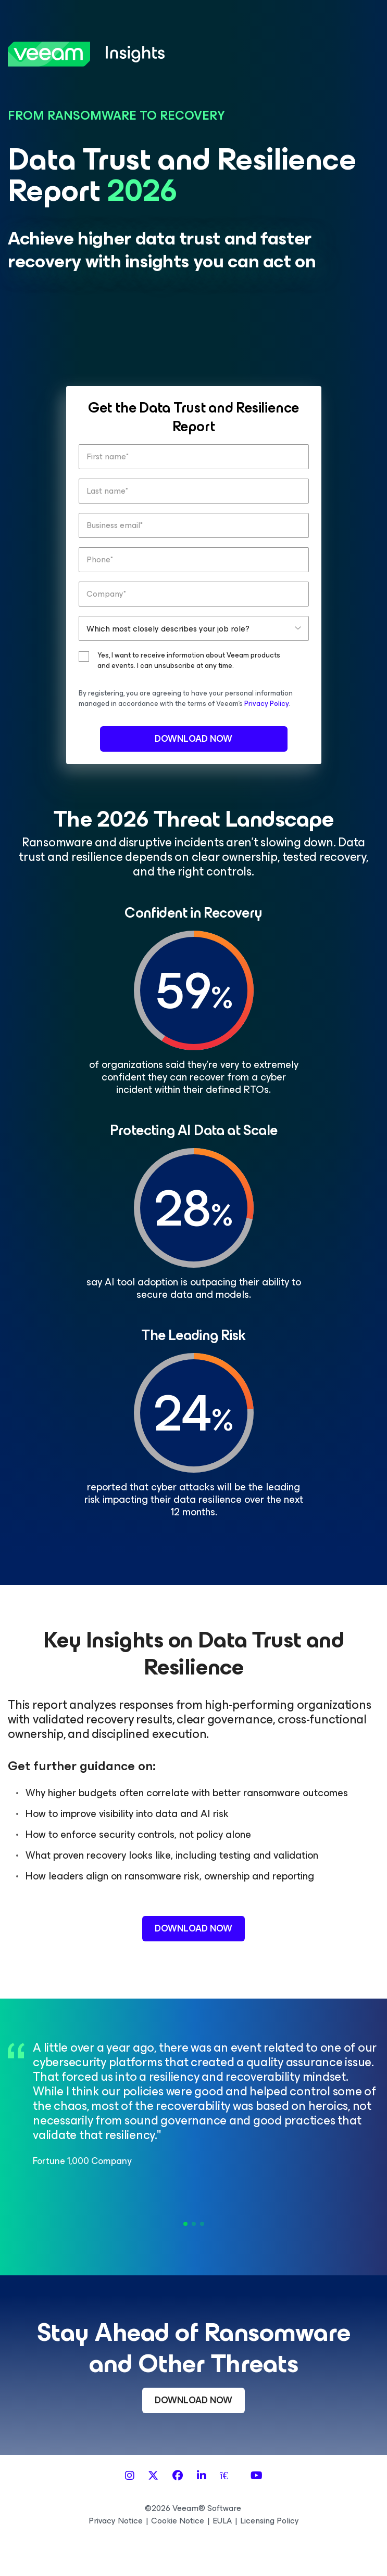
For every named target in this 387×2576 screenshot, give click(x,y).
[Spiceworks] (228, 2475)
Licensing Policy (269, 2521)
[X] (153, 2475)
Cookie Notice (177, 2521)
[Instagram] (129, 2475)
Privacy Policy (266, 704)
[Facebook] (177, 2475)
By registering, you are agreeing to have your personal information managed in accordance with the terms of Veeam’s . (186, 698)
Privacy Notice (116, 2521)
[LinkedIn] (201, 2475)
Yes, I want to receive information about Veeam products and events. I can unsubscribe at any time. (188, 660)
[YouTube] (257, 2475)
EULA (222, 2521)
